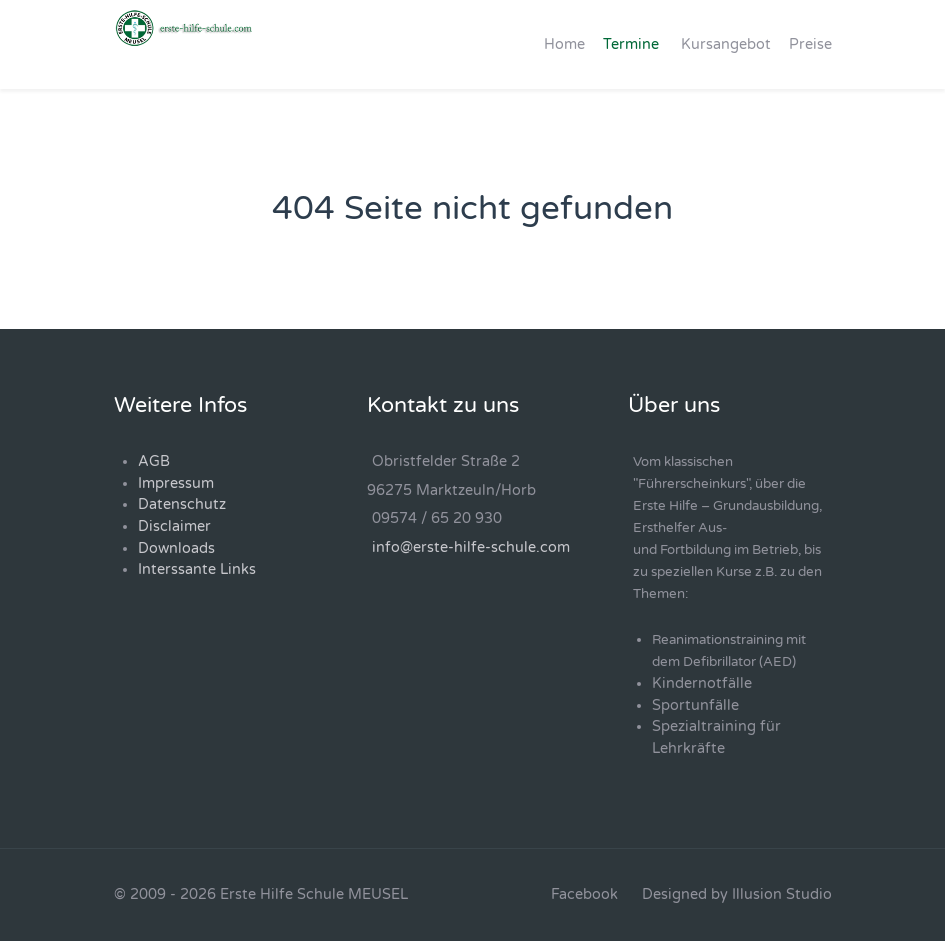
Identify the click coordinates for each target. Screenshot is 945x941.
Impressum (176, 483)
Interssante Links (197, 569)
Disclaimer (174, 526)
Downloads (176, 548)
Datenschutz (182, 504)
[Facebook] (584, 895)
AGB (154, 461)
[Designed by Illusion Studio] (737, 895)
